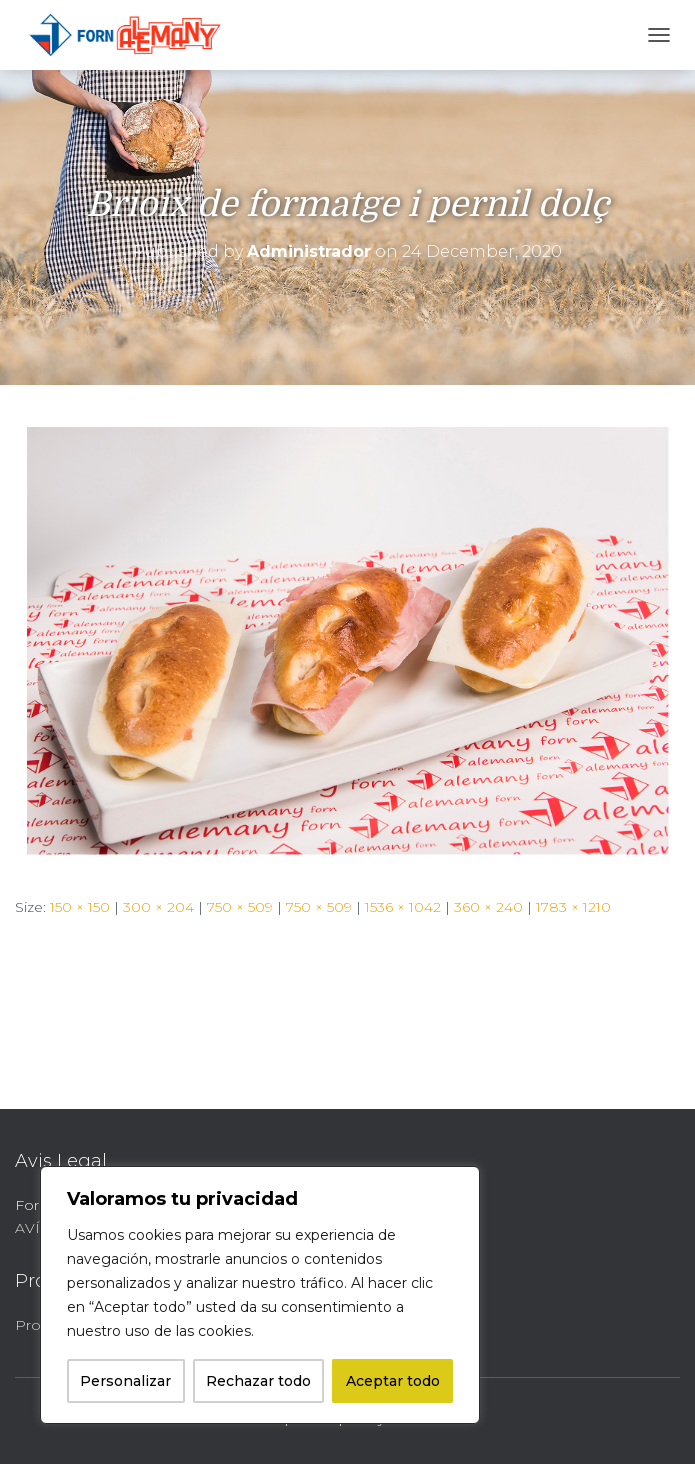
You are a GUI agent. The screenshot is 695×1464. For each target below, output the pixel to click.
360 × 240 (488, 907)
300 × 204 (158, 907)
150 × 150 (80, 907)
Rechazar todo (258, 1381)
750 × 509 (240, 907)
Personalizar (125, 1381)
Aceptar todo (393, 1381)
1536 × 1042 (403, 907)
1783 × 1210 (573, 907)
